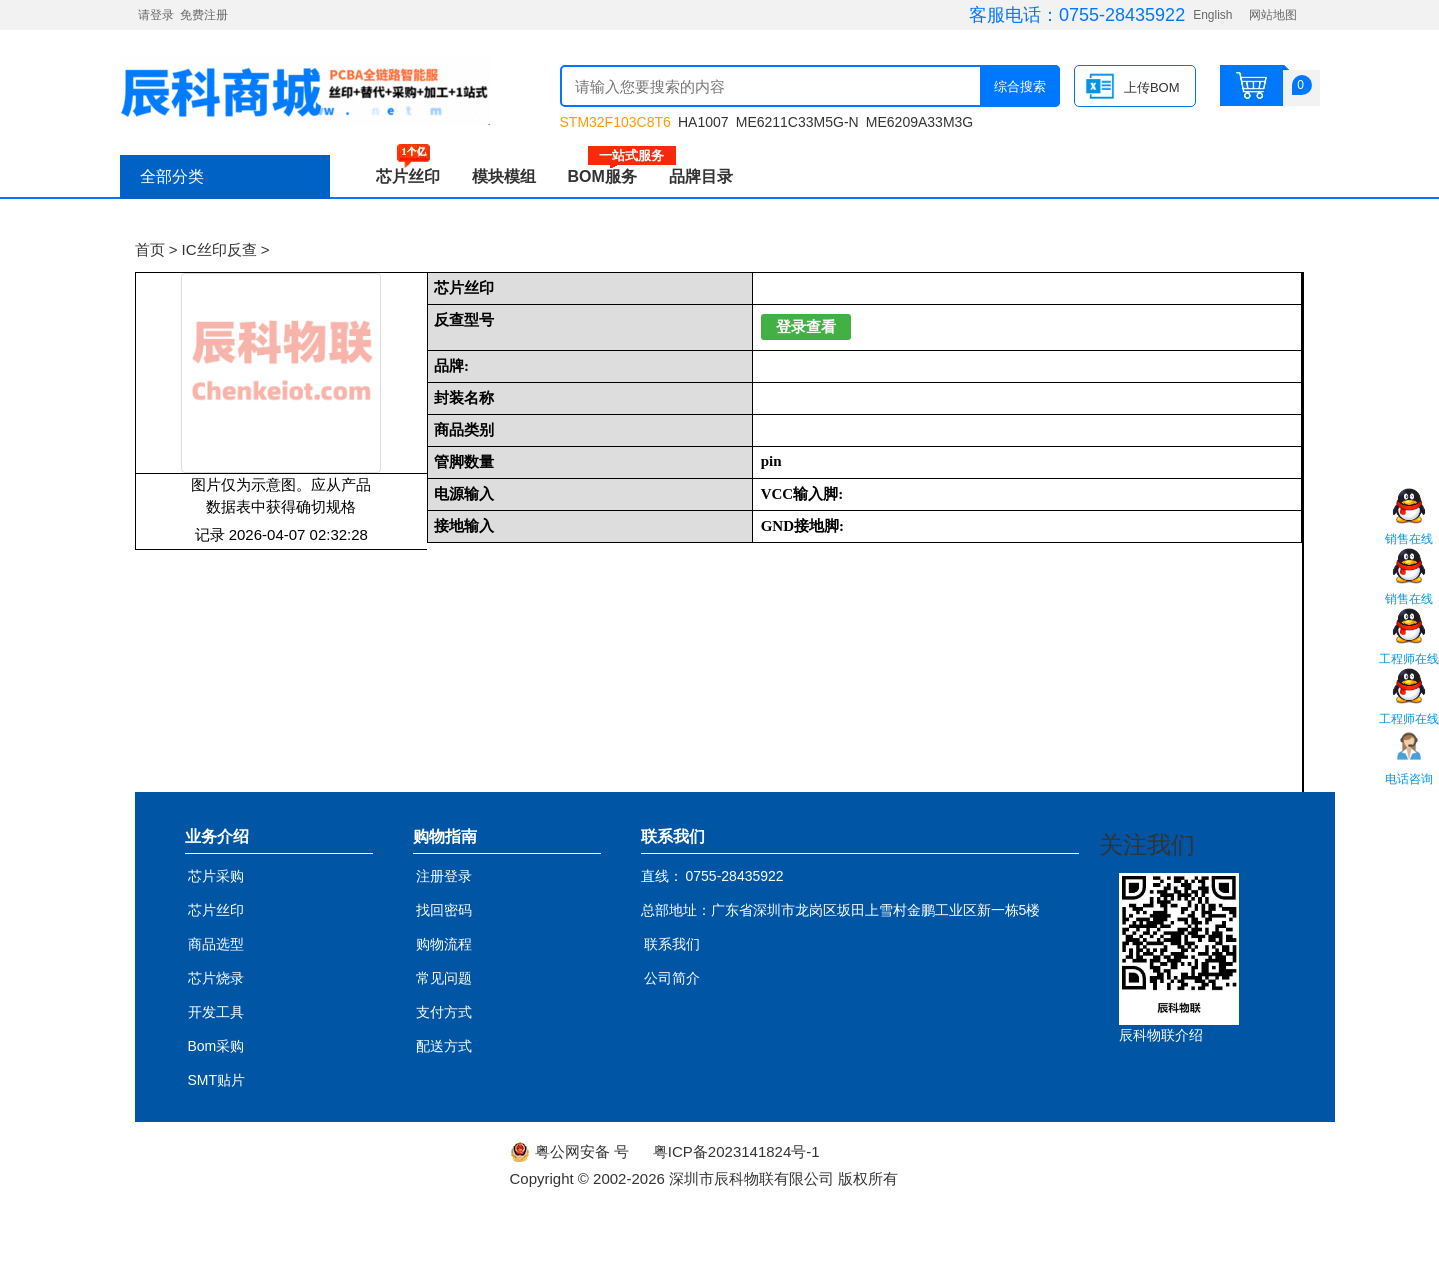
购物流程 (444, 944)
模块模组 (504, 176)
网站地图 (1273, 15)
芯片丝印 (408, 176)
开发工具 (216, 1012)
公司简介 (672, 978)
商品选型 (216, 944)
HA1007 (703, 122)
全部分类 (172, 176)
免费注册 (204, 15)
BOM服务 (610, 176)
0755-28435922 (1122, 15)
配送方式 (444, 1046)
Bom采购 (216, 1046)
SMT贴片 (217, 1080)
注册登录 (444, 876)
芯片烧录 (216, 978)
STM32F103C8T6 (615, 122)
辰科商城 (305, 90)
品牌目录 (701, 176)
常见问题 (444, 978)
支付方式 (444, 1012)
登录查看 (806, 327)
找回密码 (444, 910)
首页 (150, 249)
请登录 (156, 15)
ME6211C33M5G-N (797, 122)
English (1212, 15)
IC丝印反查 (219, 249)
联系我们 (672, 944)
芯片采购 (216, 876)
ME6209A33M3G (919, 122)
